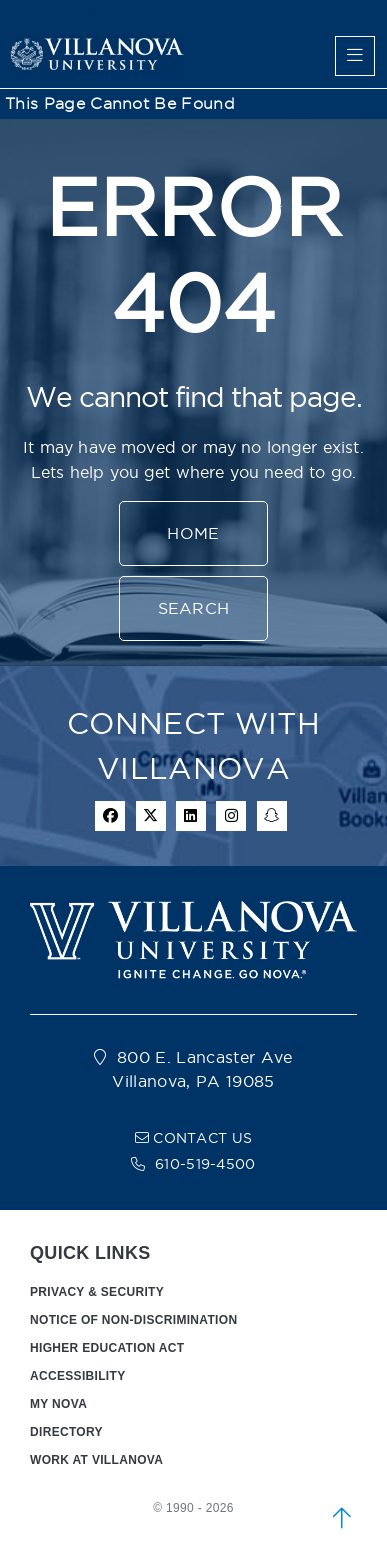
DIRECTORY (66, 1432)
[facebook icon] (110, 816)
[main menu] (355, 56)
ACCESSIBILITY (78, 1376)
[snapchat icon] (272, 816)
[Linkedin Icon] (191, 816)
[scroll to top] (342, 1518)
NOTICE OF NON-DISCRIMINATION (133, 1320)
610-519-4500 (205, 1164)
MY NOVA (58, 1404)
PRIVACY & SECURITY (97, 1292)
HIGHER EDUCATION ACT (107, 1348)
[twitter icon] (151, 816)
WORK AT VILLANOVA (96, 1460)
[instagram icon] (231, 816)
